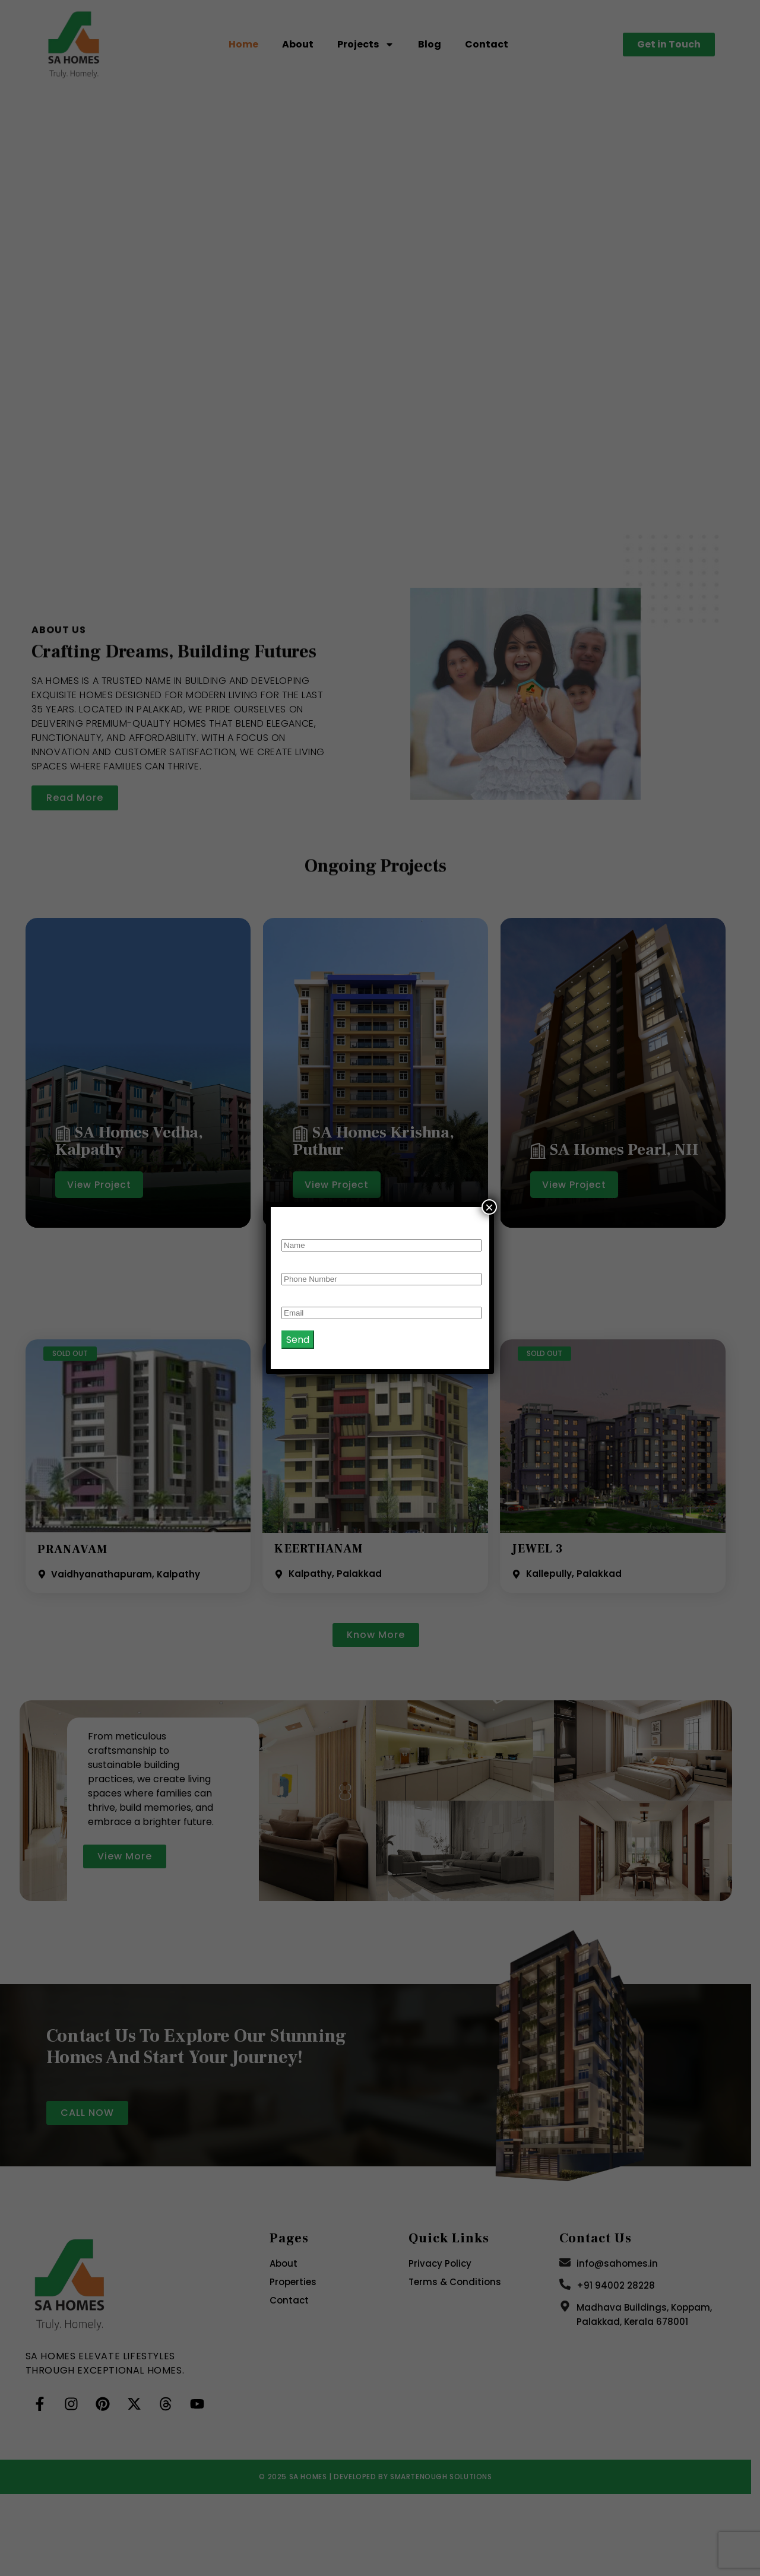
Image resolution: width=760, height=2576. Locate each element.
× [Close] (489, 1207)
